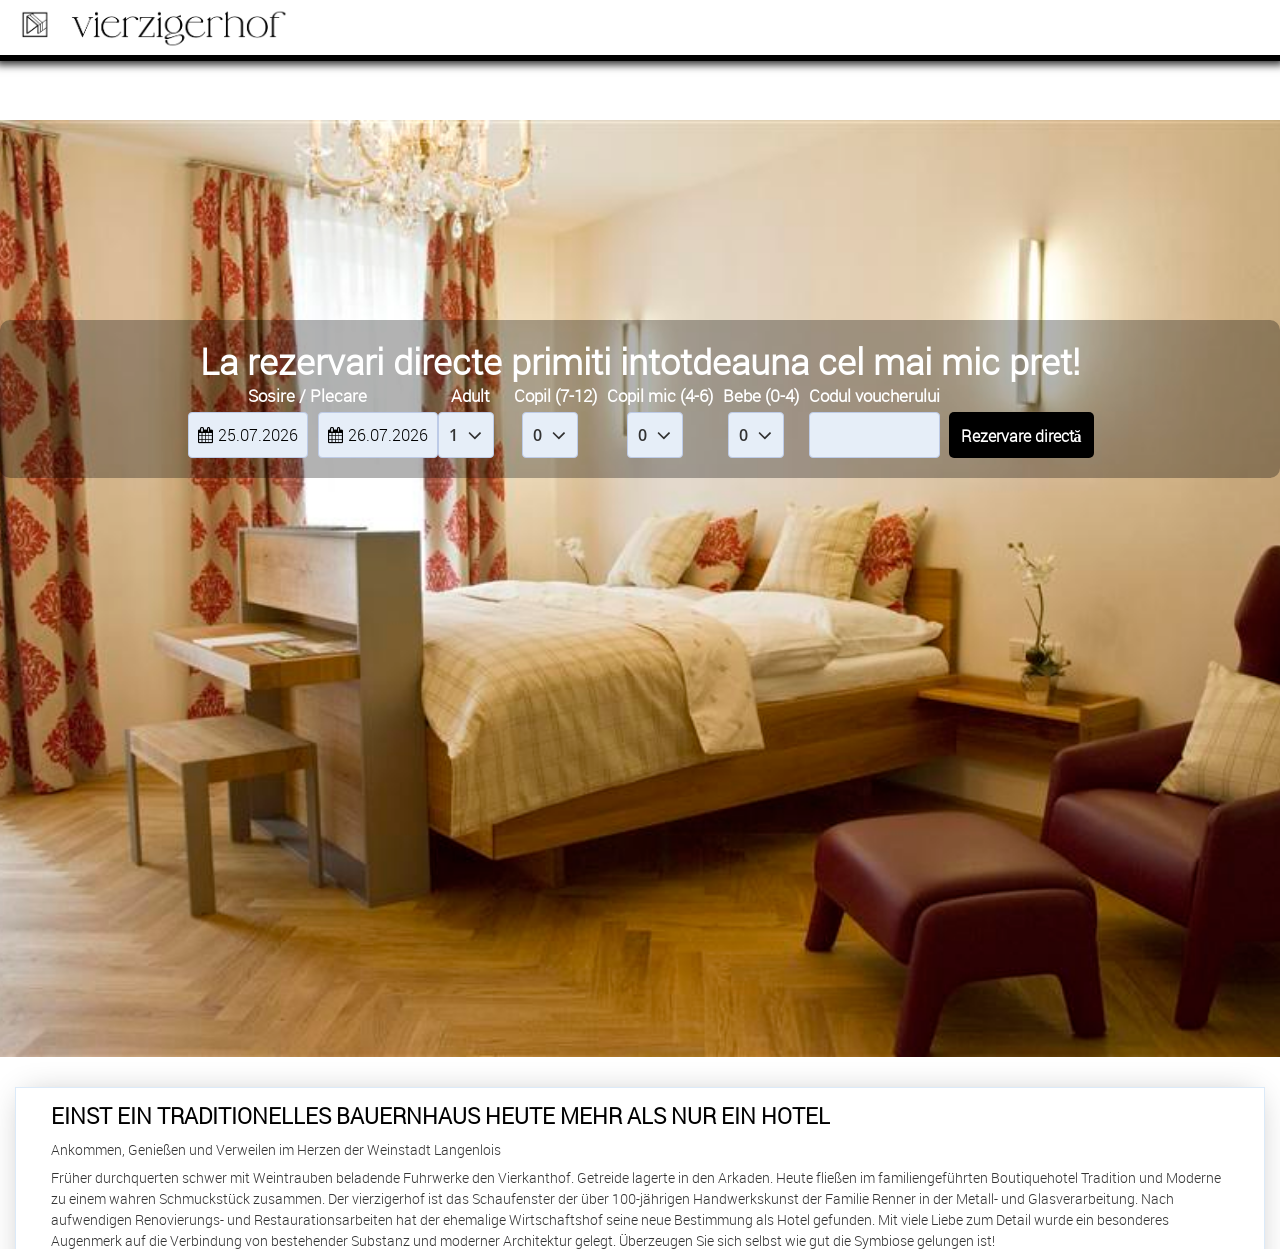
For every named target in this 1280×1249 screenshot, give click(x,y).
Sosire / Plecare (307, 395)
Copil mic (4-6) (660, 395)
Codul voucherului (874, 395)
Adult (470, 395)
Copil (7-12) (555, 395)
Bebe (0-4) (761, 395)
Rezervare (1189, 31)
